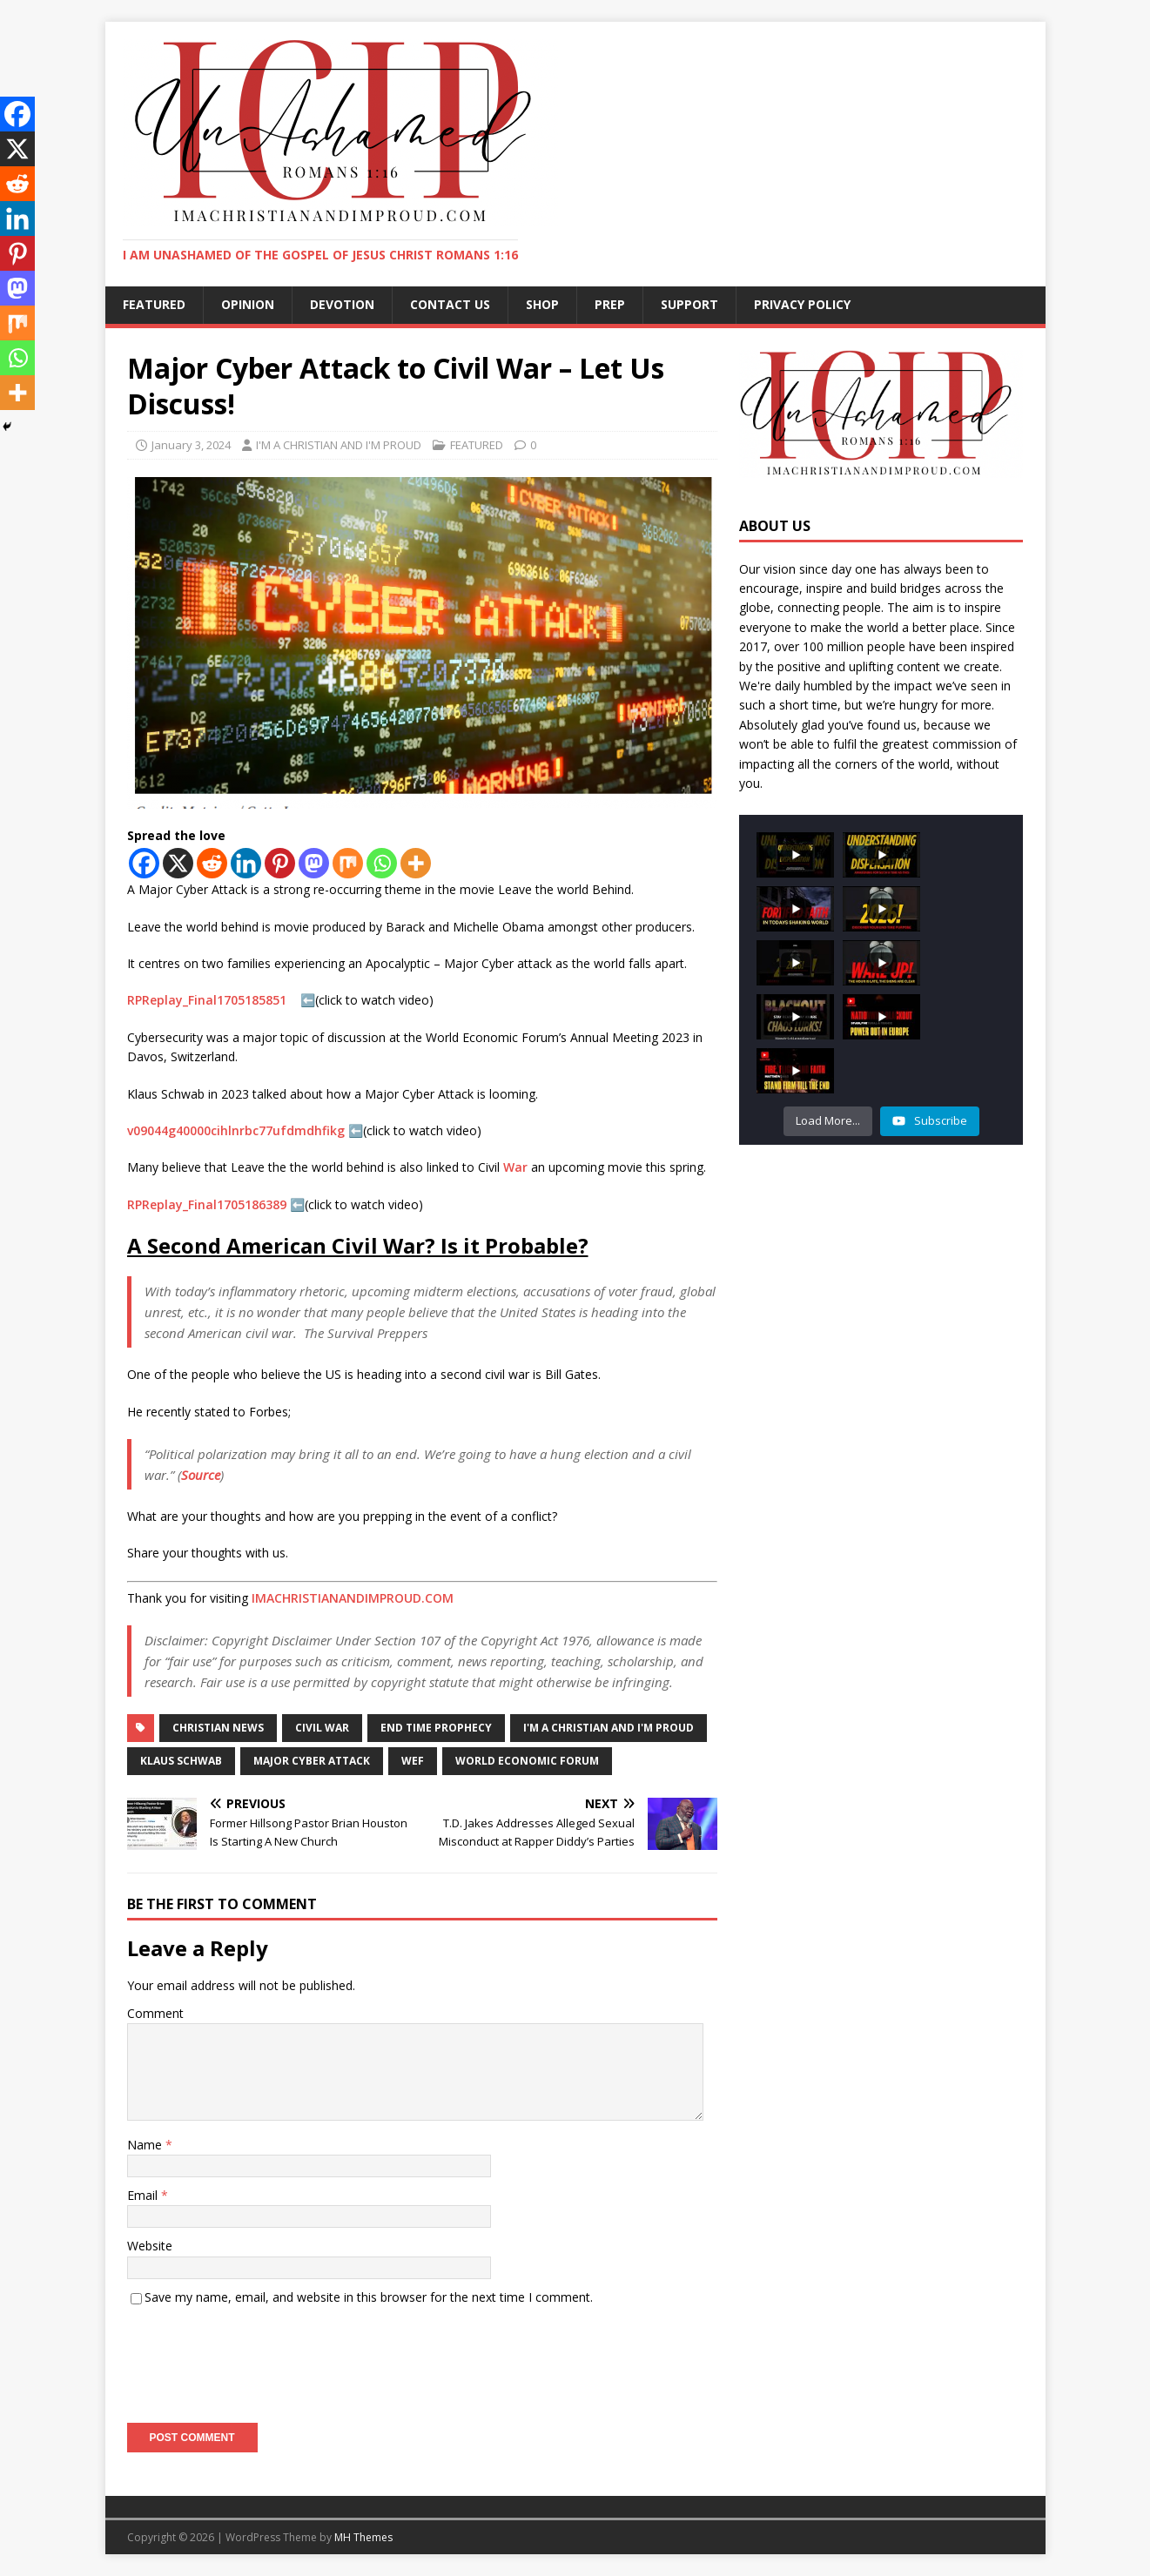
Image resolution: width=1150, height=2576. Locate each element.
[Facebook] (144, 863)
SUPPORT (689, 304)
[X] (178, 863)
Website (149, 2245)
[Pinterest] (280, 863)
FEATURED (154, 304)
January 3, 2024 (191, 445)
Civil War (322, 1727)
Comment (155, 2013)
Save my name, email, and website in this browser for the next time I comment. (369, 2297)
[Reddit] (212, 863)
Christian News (218, 1727)
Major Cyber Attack (311, 1760)
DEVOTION (342, 304)
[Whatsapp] (382, 863)
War (515, 1167)
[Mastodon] (314, 863)
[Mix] (348, 863)
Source (200, 1474)
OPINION (247, 304)
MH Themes (363, 2537)
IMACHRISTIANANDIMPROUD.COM (353, 1598)
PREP (610, 304)
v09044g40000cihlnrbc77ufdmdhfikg (236, 1130)
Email (144, 2195)
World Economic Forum (527, 1760)
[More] (415, 863)
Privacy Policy (802, 304)
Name (146, 2144)
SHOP (542, 304)
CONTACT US (450, 304)
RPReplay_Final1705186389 (206, 1204)
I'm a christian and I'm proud (608, 1727)
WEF (412, 1760)
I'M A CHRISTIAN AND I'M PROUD (338, 445)
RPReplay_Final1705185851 (208, 1000)
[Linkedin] (246, 863)
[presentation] (259, 2358)
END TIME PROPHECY (436, 1727)
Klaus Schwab (181, 1760)
